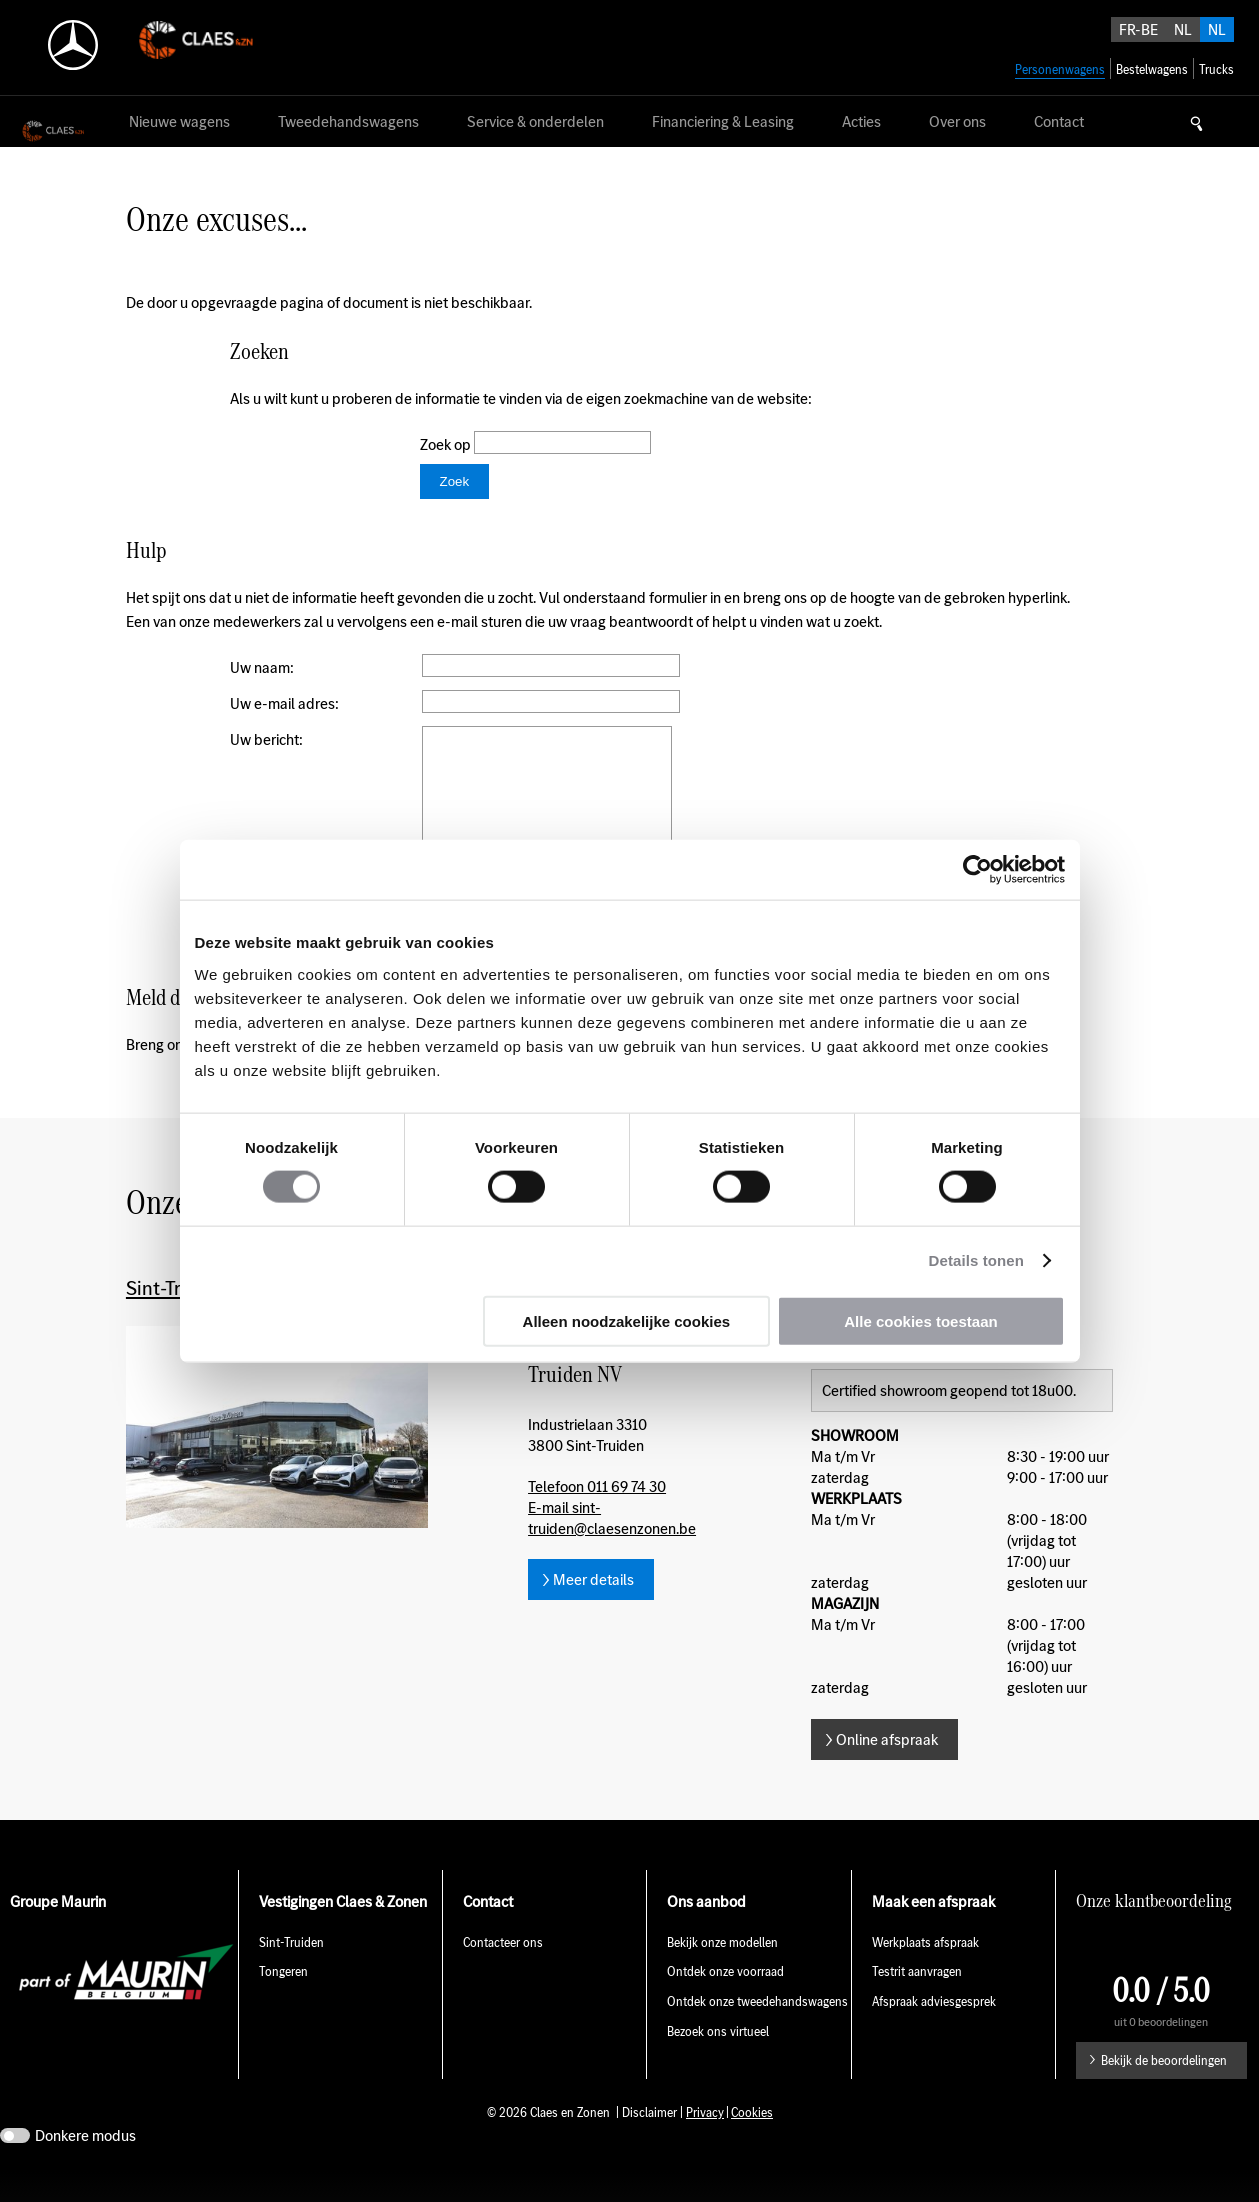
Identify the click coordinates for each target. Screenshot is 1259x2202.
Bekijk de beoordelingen (1164, 2090)
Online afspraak (887, 1769)
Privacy (705, 2142)
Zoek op (447, 444)
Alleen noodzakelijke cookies (627, 1320)
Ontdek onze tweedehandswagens (757, 2031)
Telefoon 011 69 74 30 (597, 1516)
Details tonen (976, 1260)
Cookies (752, 2142)
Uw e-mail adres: (284, 703)
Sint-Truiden (291, 1972)
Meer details (593, 1609)
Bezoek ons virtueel (718, 2061)
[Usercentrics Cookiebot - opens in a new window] (977, 870)
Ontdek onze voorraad (725, 2001)
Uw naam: (262, 667)
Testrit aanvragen (917, 2001)
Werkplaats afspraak (925, 1972)
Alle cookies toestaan (920, 1320)
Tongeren (283, 2001)
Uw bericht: (266, 739)
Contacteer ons (503, 1972)
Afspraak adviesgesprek (934, 2031)
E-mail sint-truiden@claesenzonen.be (612, 1548)
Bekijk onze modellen (722, 1972)
